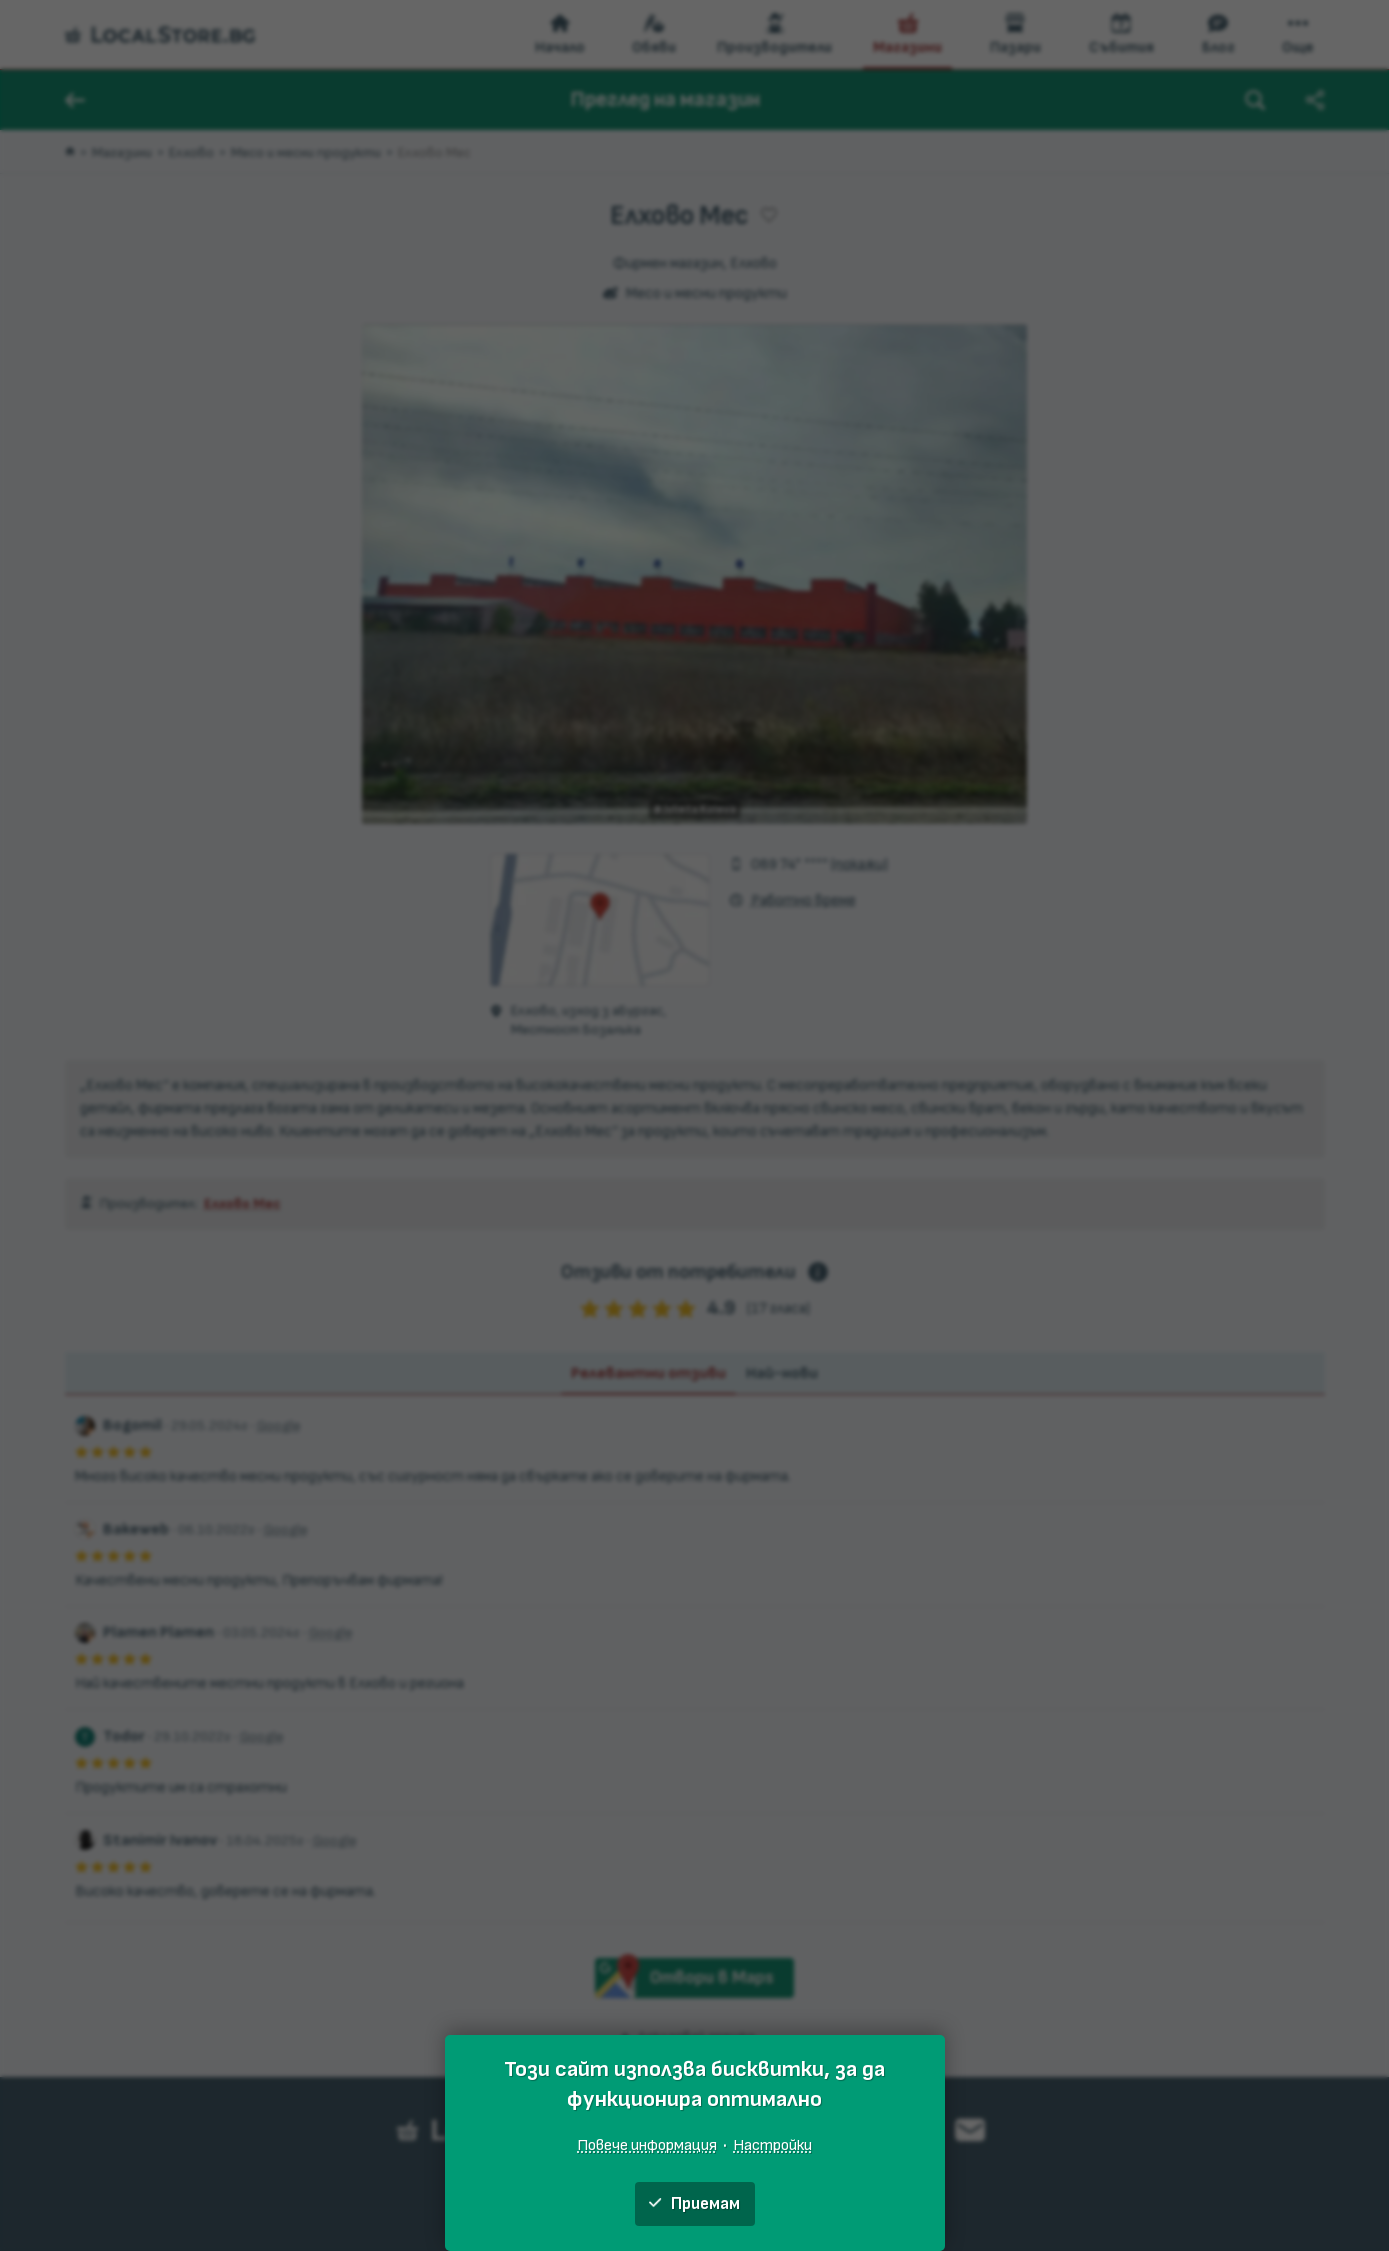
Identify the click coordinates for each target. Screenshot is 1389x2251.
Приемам (694, 2204)
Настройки (772, 2145)
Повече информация (647, 2145)
